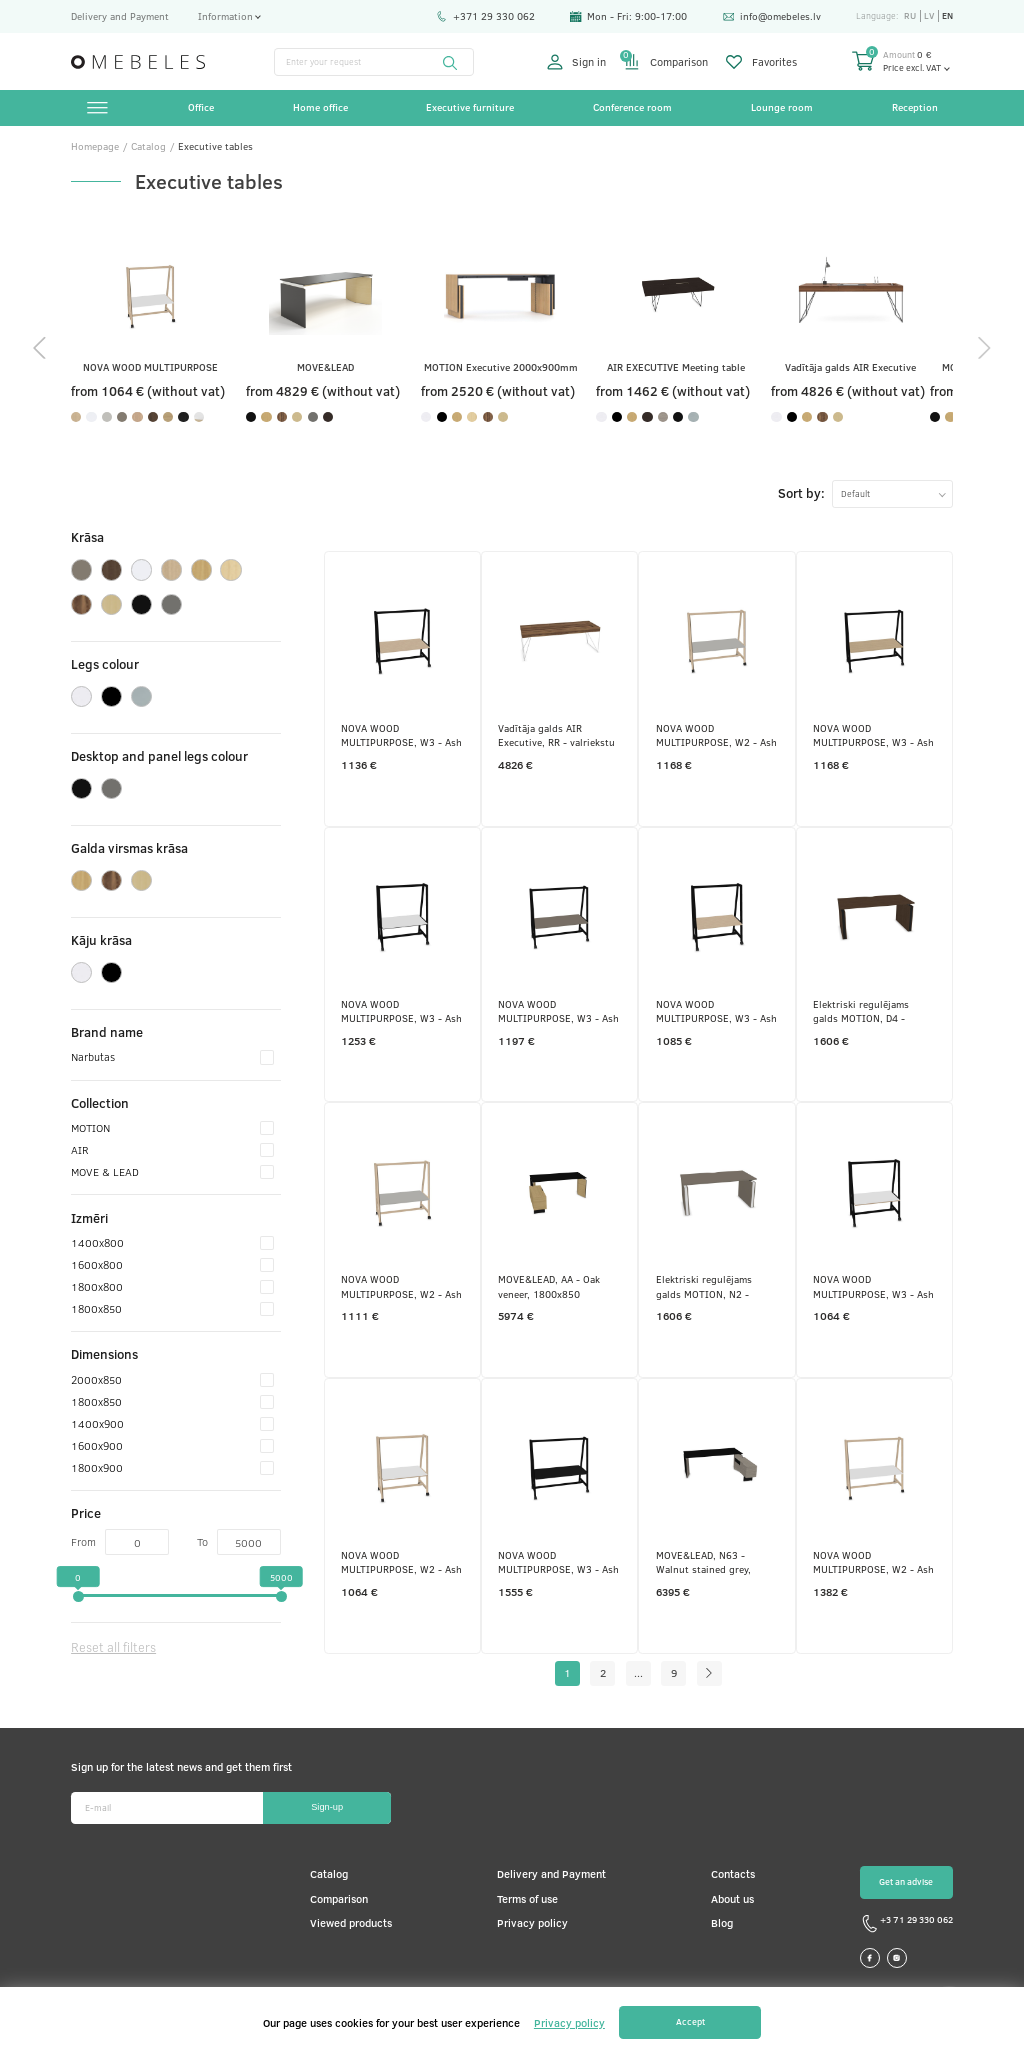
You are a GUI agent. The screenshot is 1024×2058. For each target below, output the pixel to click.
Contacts (733, 1873)
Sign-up (327, 1807)
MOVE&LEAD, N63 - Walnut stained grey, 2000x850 (703, 1562)
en (947, 16)
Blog (722, 1922)
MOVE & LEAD (172, 1171)
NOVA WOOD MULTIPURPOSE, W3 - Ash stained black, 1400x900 (401, 1011)
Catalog (329, 1873)
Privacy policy (532, 1922)
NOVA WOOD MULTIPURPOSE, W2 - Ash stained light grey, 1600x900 (401, 1286)
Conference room (632, 107)
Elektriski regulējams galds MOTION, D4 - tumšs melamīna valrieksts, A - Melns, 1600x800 (861, 1011)
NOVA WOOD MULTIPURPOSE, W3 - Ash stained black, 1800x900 (873, 735)
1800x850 (172, 1308)
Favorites (761, 62)
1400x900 (172, 1423)
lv (929, 16)
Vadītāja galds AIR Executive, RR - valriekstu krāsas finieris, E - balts (556, 735)
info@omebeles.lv (772, 16)
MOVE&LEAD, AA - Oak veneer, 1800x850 (549, 1286)
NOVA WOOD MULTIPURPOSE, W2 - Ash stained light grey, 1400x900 (401, 1562)
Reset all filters (113, 1647)
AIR (172, 1149)
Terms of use (527, 1898)
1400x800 (172, 1242)
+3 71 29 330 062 (906, 1923)
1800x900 (172, 1467)
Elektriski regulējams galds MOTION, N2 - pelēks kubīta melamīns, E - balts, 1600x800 (715, 1286)
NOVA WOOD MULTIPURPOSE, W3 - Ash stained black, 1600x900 (401, 735)
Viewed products (351, 1922)
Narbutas (172, 1056)
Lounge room (782, 107)
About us (732, 1898)
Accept (690, 2021)
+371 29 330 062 (485, 16)
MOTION (172, 1127)
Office (201, 107)
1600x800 (172, 1264)
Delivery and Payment (120, 16)
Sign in (577, 62)
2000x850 (172, 1379)
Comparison (666, 62)
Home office (320, 107)
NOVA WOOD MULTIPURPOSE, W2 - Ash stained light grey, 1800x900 (716, 735)
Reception (915, 107)
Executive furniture (470, 107)
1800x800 (172, 1286)
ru (910, 16)
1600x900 (172, 1445)
